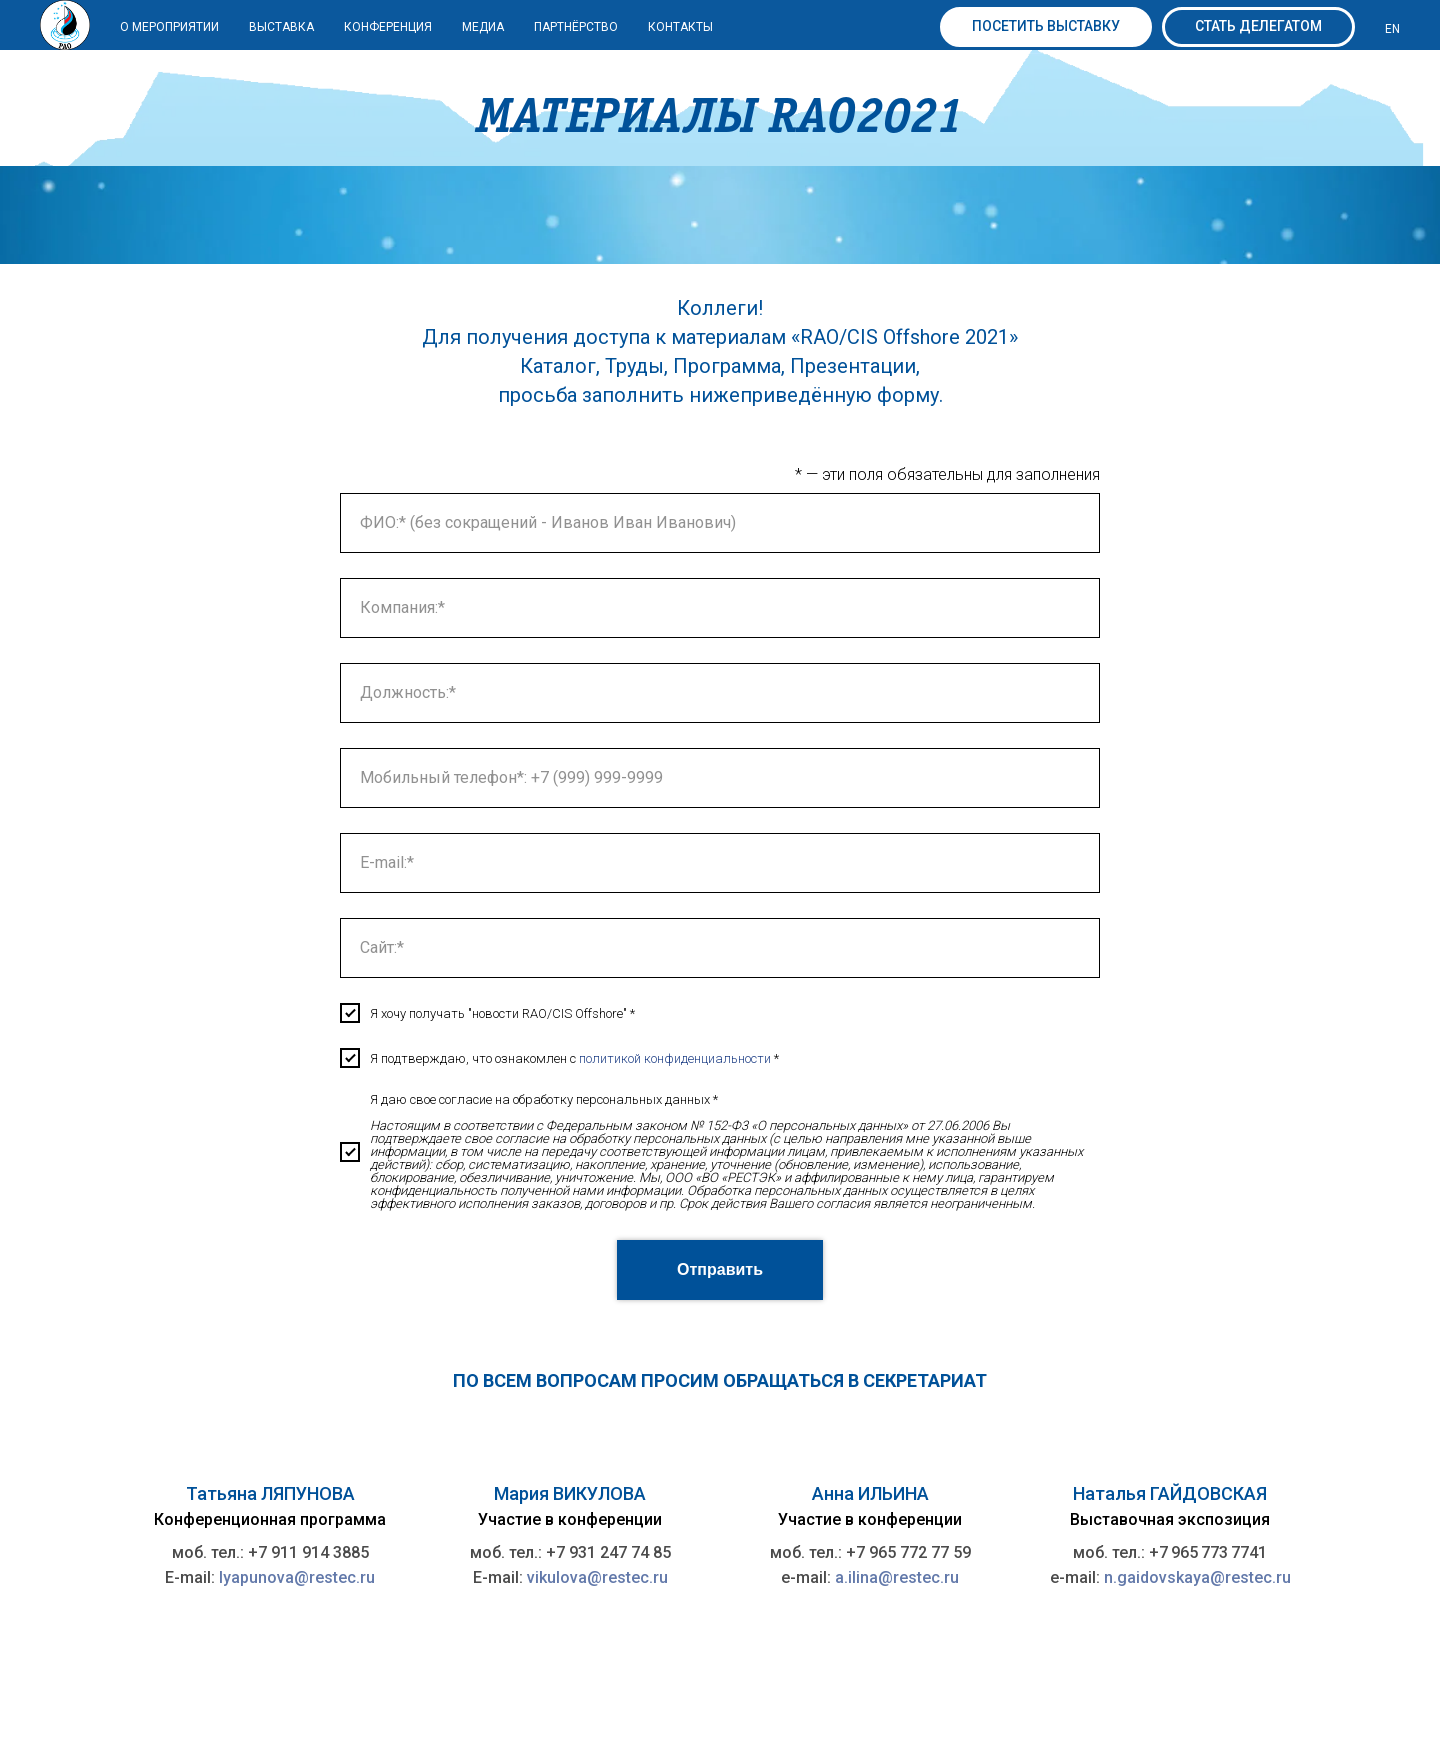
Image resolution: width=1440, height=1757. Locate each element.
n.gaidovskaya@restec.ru (1197, 1577)
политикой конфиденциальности (675, 1058)
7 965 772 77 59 (913, 1552)
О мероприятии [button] (169, 27)
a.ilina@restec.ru (897, 1577)
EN (1392, 29)
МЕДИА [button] (483, 27)
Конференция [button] (388, 27)
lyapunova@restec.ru (297, 1577)
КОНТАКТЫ (680, 27)
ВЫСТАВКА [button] (281, 27)
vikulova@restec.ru (597, 1577)
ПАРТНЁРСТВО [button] (576, 27)
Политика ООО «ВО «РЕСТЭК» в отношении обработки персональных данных (1079, 1688)
